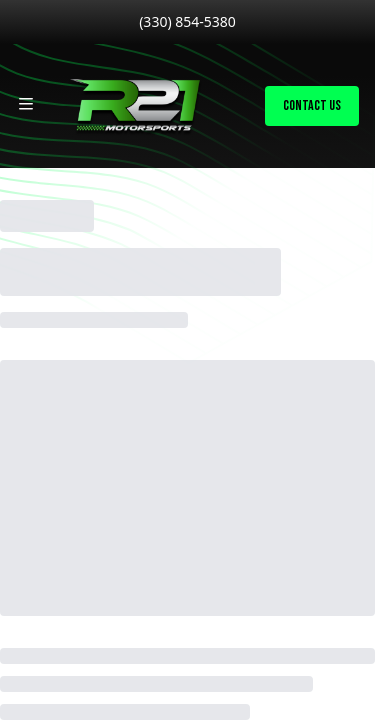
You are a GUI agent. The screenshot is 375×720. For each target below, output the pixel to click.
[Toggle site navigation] (26, 104)
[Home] (134, 106)
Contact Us (312, 105)
